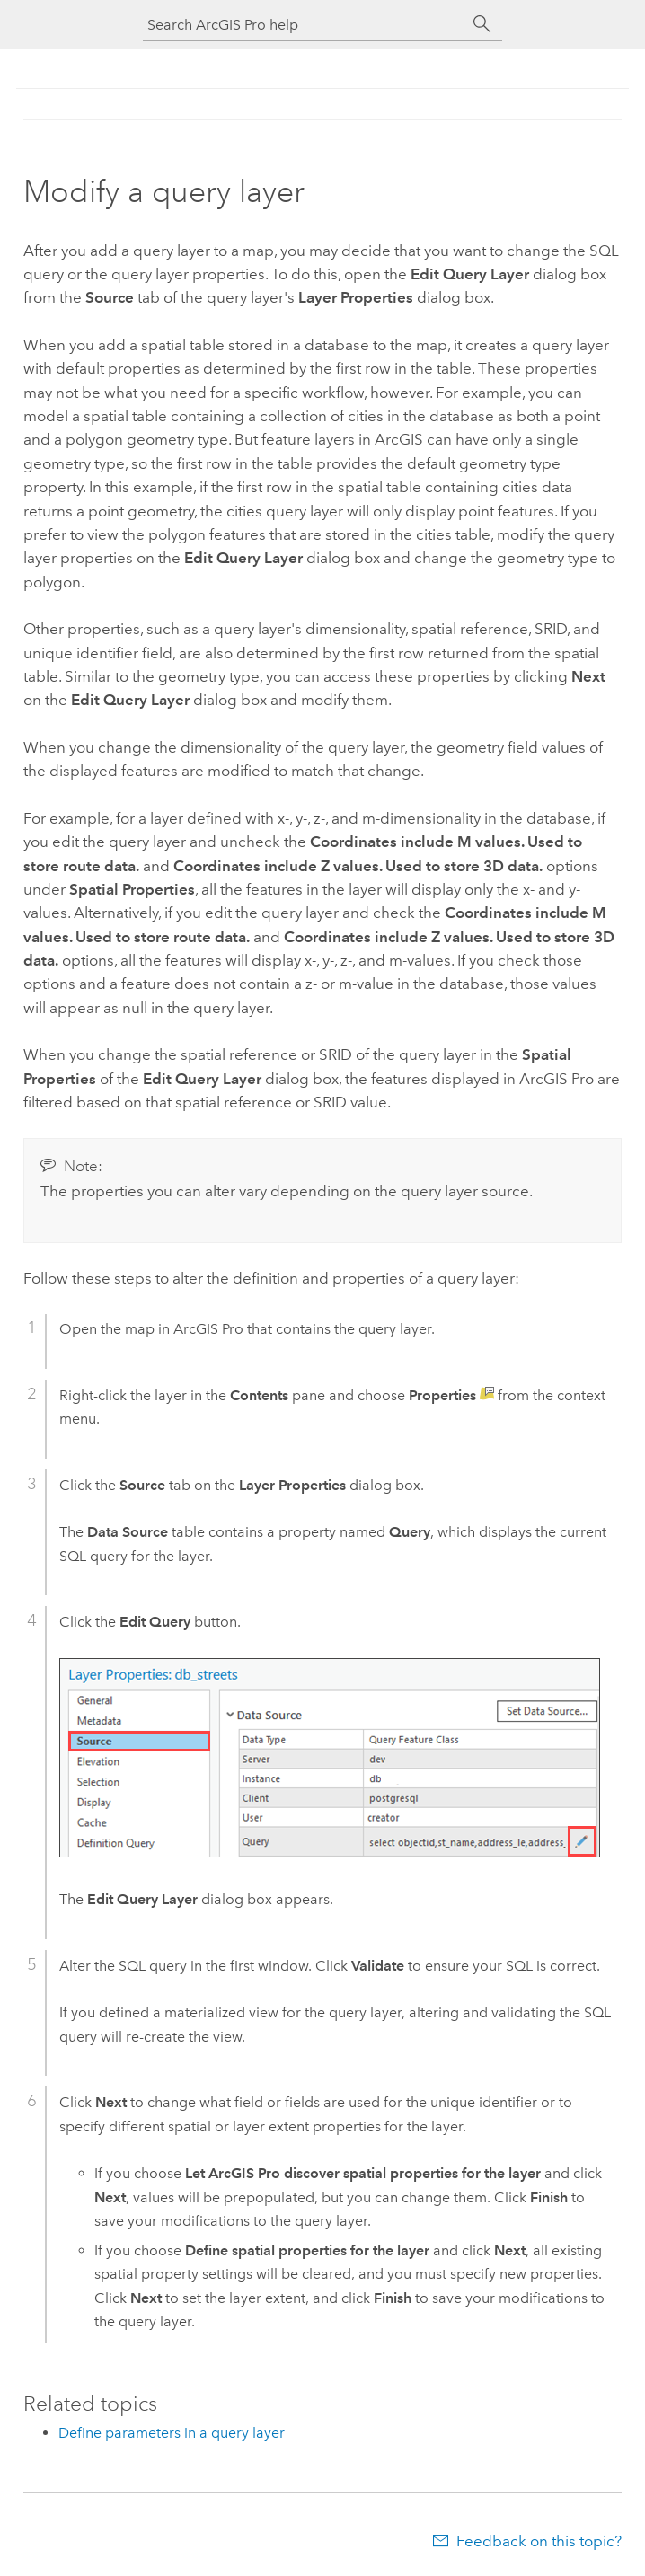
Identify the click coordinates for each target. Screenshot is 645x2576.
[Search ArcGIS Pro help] (304, 24)
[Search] (482, 24)
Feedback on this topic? (539, 2541)
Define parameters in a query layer (171, 2432)
